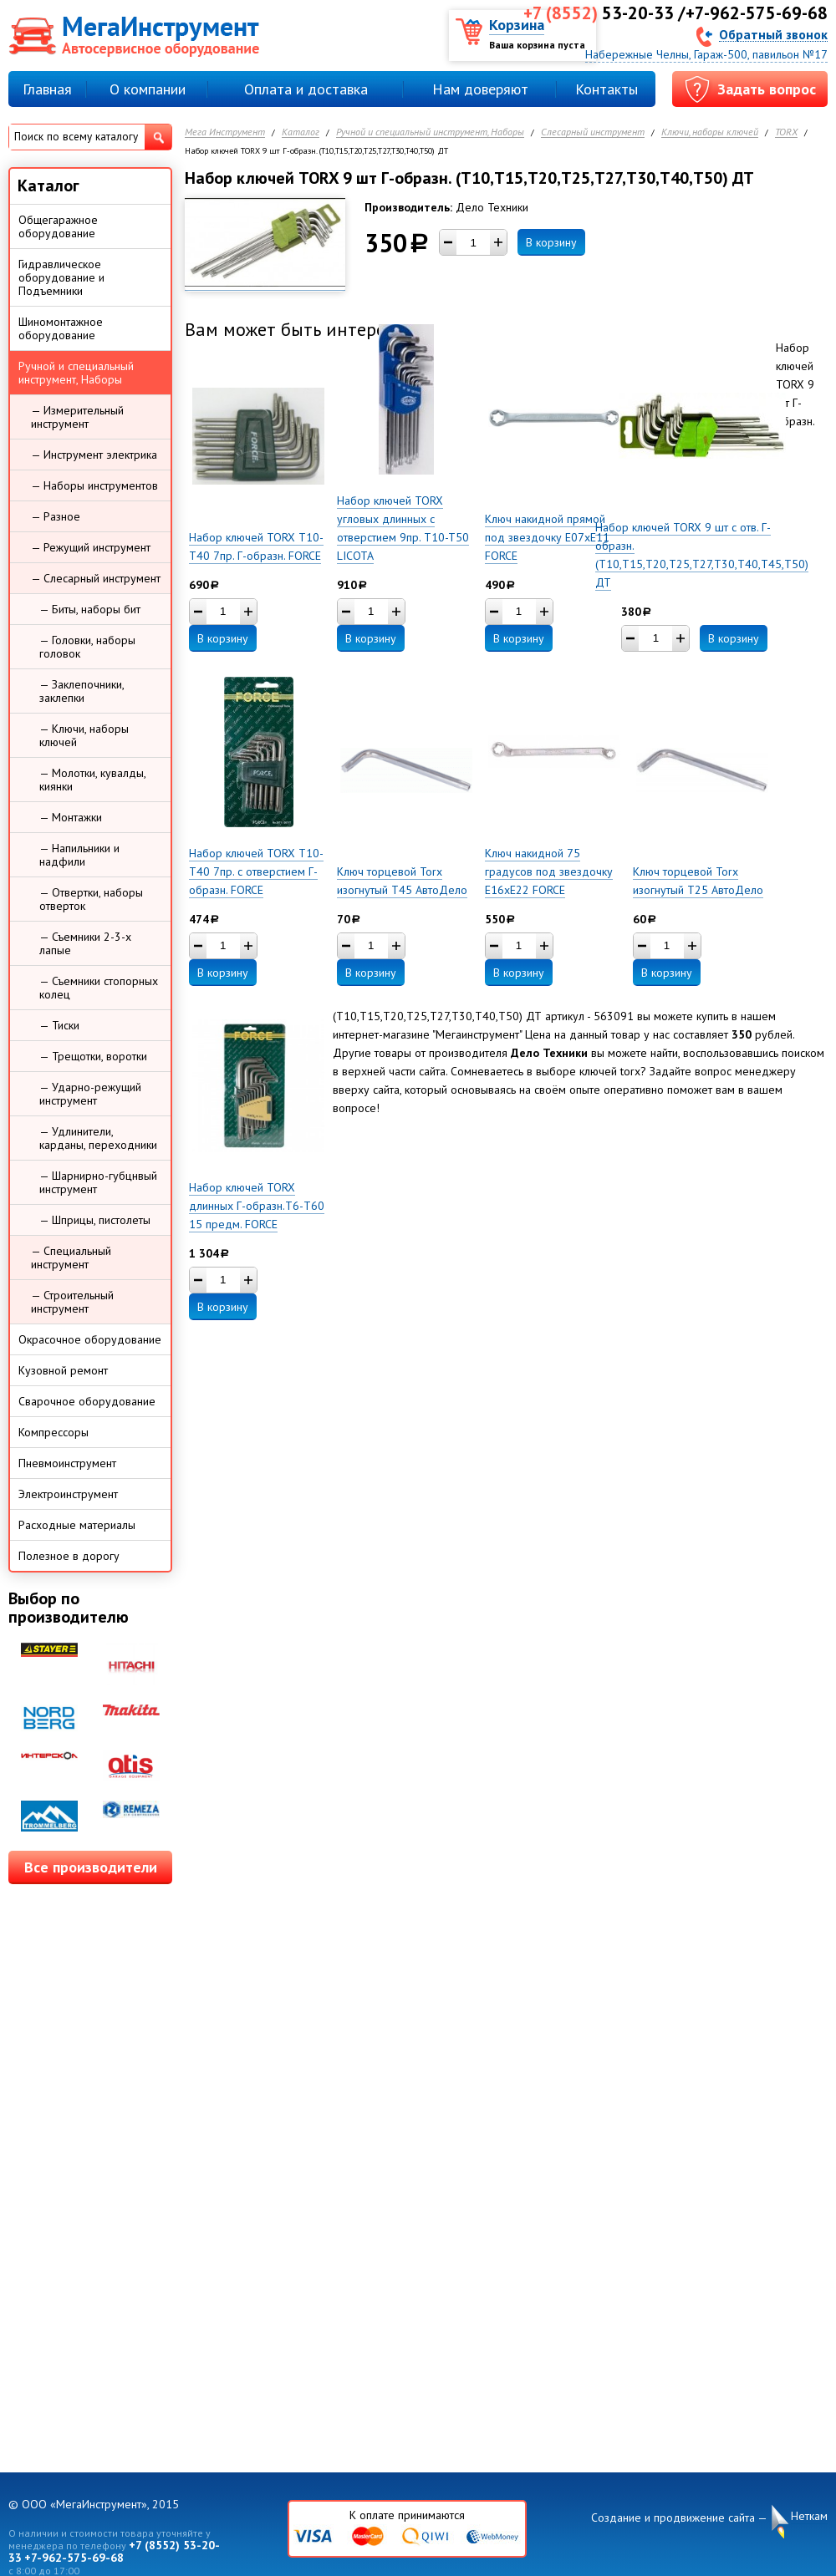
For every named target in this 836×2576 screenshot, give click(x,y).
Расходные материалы (76, 1524)
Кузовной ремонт (63, 1370)
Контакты (606, 89)
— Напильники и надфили (79, 855)
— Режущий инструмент (90, 547)
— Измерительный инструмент (77, 417)
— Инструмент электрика (94, 454)
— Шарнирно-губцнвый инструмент (98, 1182)
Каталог (300, 132)
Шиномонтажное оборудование (60, 328)
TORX (786, 132)
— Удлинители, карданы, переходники (98, 1138)
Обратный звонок (773, 34)
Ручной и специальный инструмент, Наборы (430, 132)
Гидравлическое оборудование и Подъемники (61, 277)
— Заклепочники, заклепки (82, 691)
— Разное (55, 516)
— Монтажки (70, 817)
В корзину (551, 242)
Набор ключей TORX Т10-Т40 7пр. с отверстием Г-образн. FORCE (256, 871)
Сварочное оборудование (86, 1401)
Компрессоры (53, 1432)
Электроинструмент (68, 1493)
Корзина (516, 24)
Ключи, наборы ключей (709, 132)
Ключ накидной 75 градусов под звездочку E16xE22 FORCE (549, 871)
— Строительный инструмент (72, 1302)
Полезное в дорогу (69, 1555)
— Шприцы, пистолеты (94, 1219)
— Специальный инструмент (71, 1257)
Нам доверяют (480, 89)
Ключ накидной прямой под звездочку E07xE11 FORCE (547, 537)
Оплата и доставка (306, 89)
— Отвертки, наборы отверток (91, 899)
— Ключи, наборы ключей (84, 735)
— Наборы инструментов (94, 485)
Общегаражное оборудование (58, 226)
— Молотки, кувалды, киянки (92, 779)
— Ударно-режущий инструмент (90, 1094)
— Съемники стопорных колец (98, 987)
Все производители (90, 1867)
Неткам (809, 2516)
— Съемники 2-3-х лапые (85, 943)
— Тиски (59, 1025)
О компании (148, 89)
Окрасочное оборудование (89, 1339)
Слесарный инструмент (593, 132)
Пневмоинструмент (67, 1463)
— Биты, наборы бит (89, 609)
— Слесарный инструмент (96, 578)
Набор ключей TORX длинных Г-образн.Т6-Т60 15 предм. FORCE (256, 1206)
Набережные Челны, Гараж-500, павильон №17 (706, 54)
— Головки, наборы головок (87, 647)
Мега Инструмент (225, 132)
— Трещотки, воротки (93, 1056)
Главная (47, 89)
